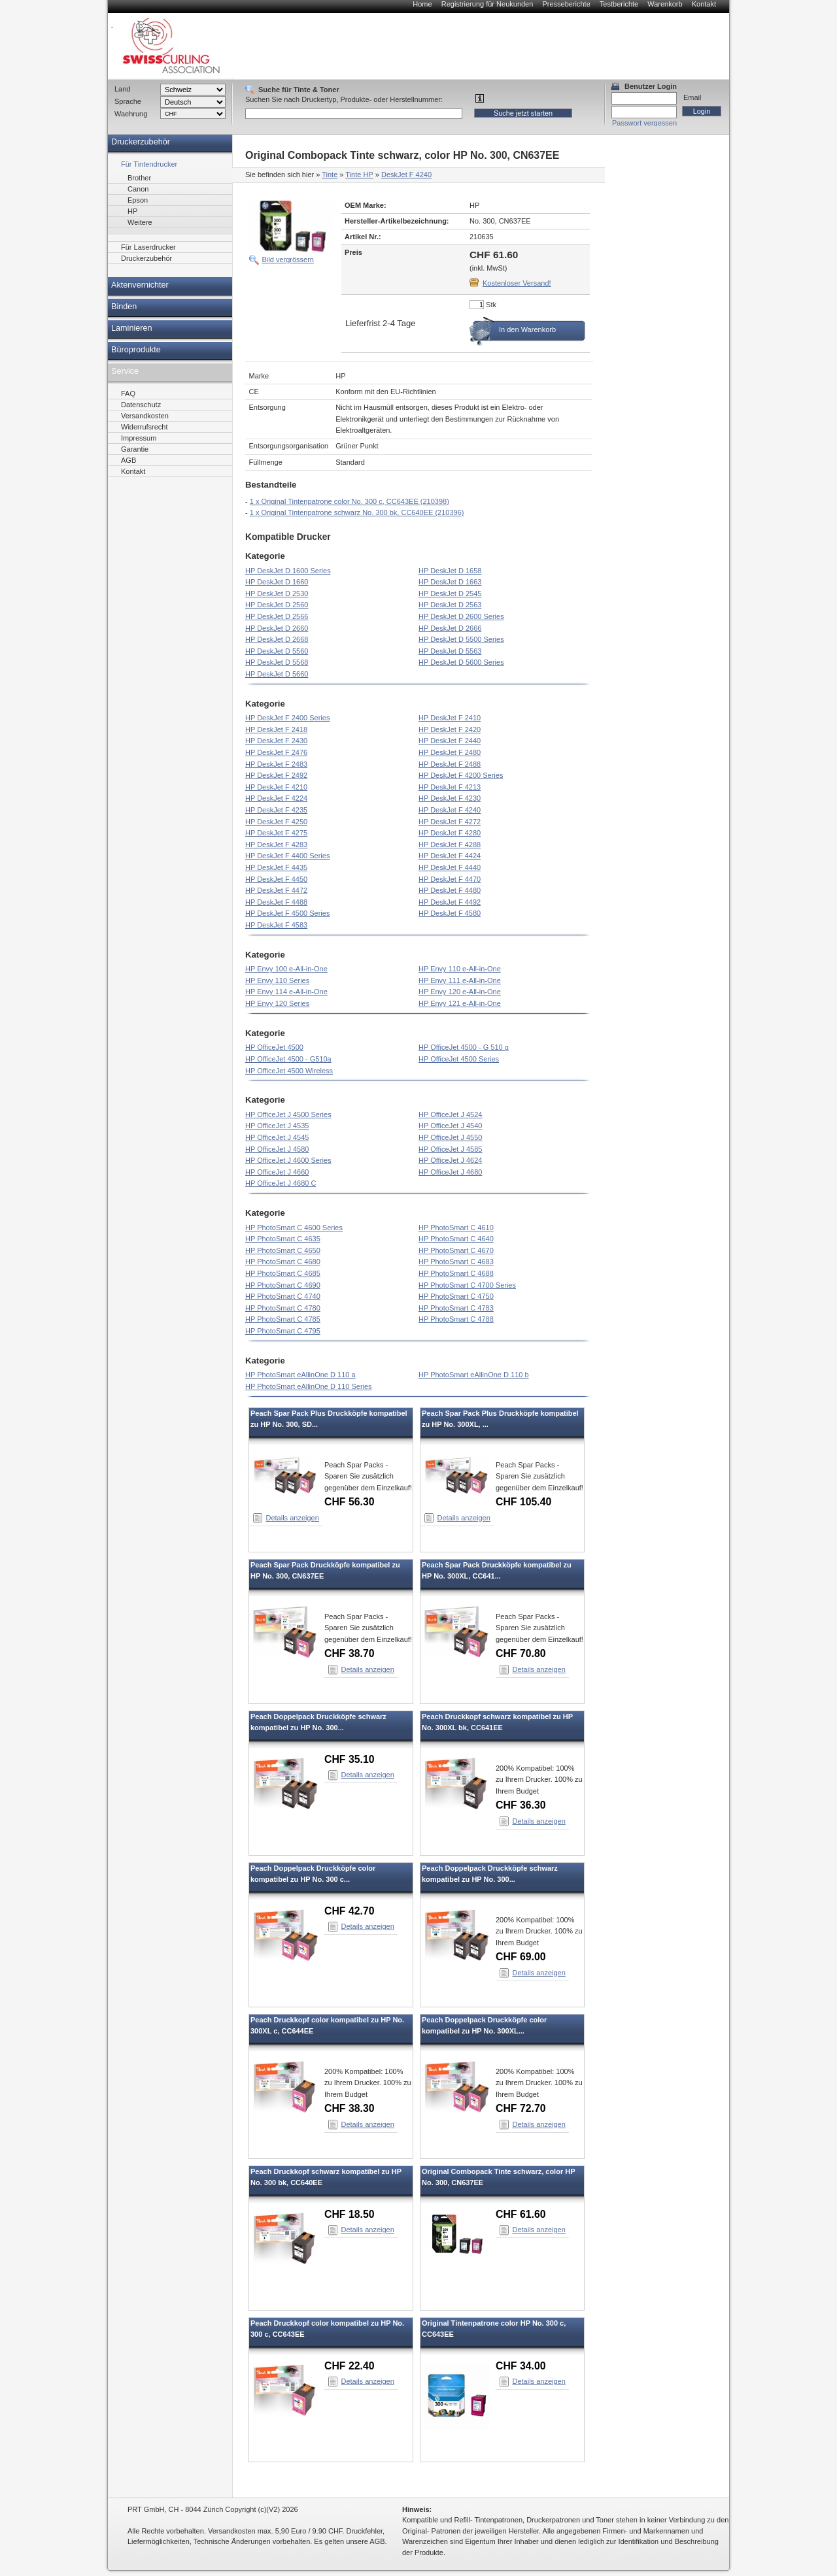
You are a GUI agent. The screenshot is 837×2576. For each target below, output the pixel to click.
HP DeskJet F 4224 (276, 798)
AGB (128, 460)
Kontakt (704, 4)
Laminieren (131, 328)
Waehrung (130, 114)
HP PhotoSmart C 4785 (282, 1319)
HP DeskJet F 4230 (449, 798)
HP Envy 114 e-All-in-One (286, 991)
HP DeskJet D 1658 (449, 571)
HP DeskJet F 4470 (449, 879)
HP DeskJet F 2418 (276, 729)
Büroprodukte (136, 349)
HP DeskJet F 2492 (276, 775)
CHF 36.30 (521, 1805)
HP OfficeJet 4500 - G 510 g (463, 1047)
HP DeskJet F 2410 (449, 718)
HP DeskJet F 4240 (449, 810)
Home (422, 4)
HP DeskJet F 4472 (276, 890)
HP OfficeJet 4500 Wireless (289, 1071)
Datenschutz (141, 405)
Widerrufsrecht (144, 427)
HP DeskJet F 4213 (449, 787)
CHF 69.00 (521, 1956)
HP (132, 211)
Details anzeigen (292, 1518)
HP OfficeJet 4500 (274, 1047)
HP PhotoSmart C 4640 (456, 1239)
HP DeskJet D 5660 (276, 674)
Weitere (140, 222)
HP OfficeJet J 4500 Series (288, 1114)
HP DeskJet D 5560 (276, 651)
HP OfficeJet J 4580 (277, 1149)
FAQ (128, 393)
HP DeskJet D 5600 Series (461, 662)
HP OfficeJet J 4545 (277, 1137)
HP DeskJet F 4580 (449, 913)
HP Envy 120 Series (277, 1003)
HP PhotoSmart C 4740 (282, 1296)
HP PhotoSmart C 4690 (282, 1285)
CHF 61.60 (521, 2214)
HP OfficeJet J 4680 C (280, 1183)
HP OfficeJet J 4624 (450, 1160)
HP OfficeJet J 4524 (450, 1114)
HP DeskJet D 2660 (276, 628)
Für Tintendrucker (149, 164)
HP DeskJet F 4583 (276, 925)
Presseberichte (566, 4)
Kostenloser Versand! (517, 283)
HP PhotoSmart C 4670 (456, 1250)
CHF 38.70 (349, 1653)
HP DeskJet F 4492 (449, 902)
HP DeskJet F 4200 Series (460, 775)
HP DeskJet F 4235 (276, 810)
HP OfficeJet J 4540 (450, 1125)
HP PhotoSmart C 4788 (456, 1319)
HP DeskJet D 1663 (449, 582)
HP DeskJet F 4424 (449, 856)
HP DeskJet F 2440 (449, 740)
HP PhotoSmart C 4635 (282, 1239)
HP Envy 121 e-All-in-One (459, 1003)
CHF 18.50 (349, 2214)
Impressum (138, 438)
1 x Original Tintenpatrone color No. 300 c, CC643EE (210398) (349, 501)
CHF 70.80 (521, 1653)
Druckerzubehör (140, 141)
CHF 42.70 (349, 1910)
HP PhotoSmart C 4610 (456, 1227)
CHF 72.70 (521, 2108)
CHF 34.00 (521, 2365)
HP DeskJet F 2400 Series (287, 718)
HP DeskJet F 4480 (449, 890)
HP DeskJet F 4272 (449, 822)
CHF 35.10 (349, 1759)
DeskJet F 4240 (406, 174)
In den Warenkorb (527, 329)
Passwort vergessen (644, 123)
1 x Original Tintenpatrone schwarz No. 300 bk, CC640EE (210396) (357, 512)
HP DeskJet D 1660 (276, 582)
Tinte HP (359, 174)
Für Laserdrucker (148, 247)
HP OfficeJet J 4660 (277, 1172)
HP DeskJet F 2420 (449, 729)
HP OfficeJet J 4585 (450, 1149)
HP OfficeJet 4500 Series (458, 1059)
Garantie (134, 449)
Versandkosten (145, 416)
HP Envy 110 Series (277, 980)
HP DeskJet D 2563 (449, 605)
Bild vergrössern (288, 259)
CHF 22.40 (349, 2365)
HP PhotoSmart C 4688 (456, 1273)
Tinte (329, 174)
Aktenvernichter (140, 285)
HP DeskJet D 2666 (449, 628)
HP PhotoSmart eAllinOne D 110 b (473, 1375)
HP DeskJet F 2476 (276, 752)
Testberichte (619, 4)
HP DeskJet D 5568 (276, 662)
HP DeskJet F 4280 (449, 833)
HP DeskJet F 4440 (449, 867)
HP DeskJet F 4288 (449, 844)
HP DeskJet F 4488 (276, 902)
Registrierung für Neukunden (487, 4)
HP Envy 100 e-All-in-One (286, 969)
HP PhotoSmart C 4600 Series (294, 1227)
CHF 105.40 (523, 1501)
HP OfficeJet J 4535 (277, 1125)
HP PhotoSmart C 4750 (456, 1296)
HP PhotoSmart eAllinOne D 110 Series (308, 1386)
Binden (124, 306)
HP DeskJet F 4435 (276, 867)
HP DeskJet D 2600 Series (461, 616)
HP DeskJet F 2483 (276, 764)
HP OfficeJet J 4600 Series (288, 1160)
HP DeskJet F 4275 (276, 833)
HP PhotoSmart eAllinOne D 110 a (300, 1375)
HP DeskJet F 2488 (449, 764)
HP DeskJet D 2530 (276, 593)
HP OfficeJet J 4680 (450, 1172)
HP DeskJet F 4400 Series (287, 856)
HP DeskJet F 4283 (276, 844)
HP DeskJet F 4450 (276, 879)
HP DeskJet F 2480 (449, 752)
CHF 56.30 (349, 1501)
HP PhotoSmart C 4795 (282, 1331)
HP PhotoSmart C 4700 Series (467, 1285)
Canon (138, 189)
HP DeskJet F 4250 (276, 822)
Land (122, 89)
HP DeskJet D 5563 (449, 651)
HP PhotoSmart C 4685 (282, 1273)
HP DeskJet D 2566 (276, 616)
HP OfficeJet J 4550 (450, 1137)
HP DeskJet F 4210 (276, 787)
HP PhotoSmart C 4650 (282, 1250)
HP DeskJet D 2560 (276, 605)
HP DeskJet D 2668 (276, 639)
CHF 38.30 (349, 2108)
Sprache (127, 101)
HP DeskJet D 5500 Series (461, 639)
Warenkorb (664, 4)
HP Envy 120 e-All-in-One (459, 991)
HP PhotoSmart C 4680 (282, 1261)
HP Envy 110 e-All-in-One (459, 969)
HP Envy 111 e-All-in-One (459, 980)
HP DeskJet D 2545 (449, 593)
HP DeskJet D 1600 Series (288, 571)
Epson (138, 200)
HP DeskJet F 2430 (276, 740)
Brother (139, 178)
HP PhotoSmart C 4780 (282, 1308)
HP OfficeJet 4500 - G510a (288, 1059)
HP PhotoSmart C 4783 (456, 1308)
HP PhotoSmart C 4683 (456, 1261)
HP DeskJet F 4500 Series (287, 913)
